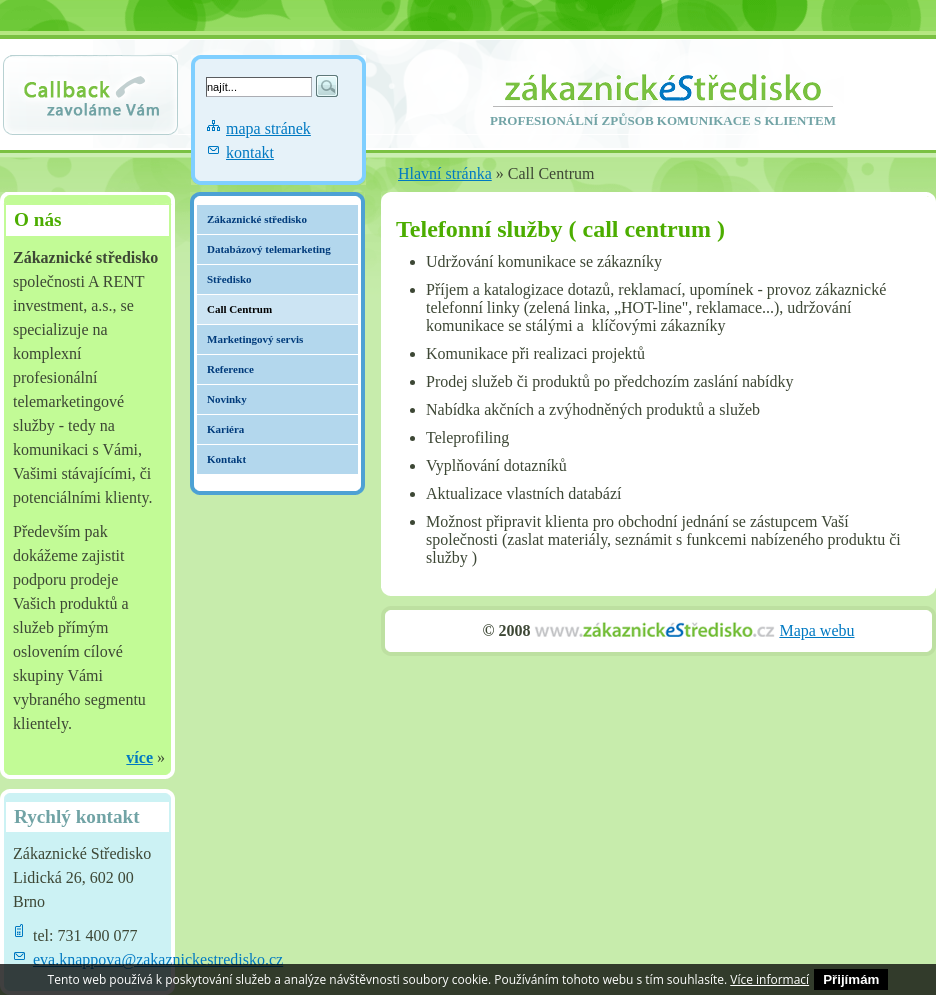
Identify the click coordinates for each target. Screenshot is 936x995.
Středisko (229, 279)
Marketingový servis (255, 339)
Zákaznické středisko (257, 219)
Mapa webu (816, 630)
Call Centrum (239, 309)
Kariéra (225, 429)
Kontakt (226, 459)
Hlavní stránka (445, 173)
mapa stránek (268, 128)
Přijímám (851, 979)
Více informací (769, 979)
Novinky (227, 399)
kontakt (250, 152)
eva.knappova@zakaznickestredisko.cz (158, 959)
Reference (230, 369)
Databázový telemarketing (269, 249)
